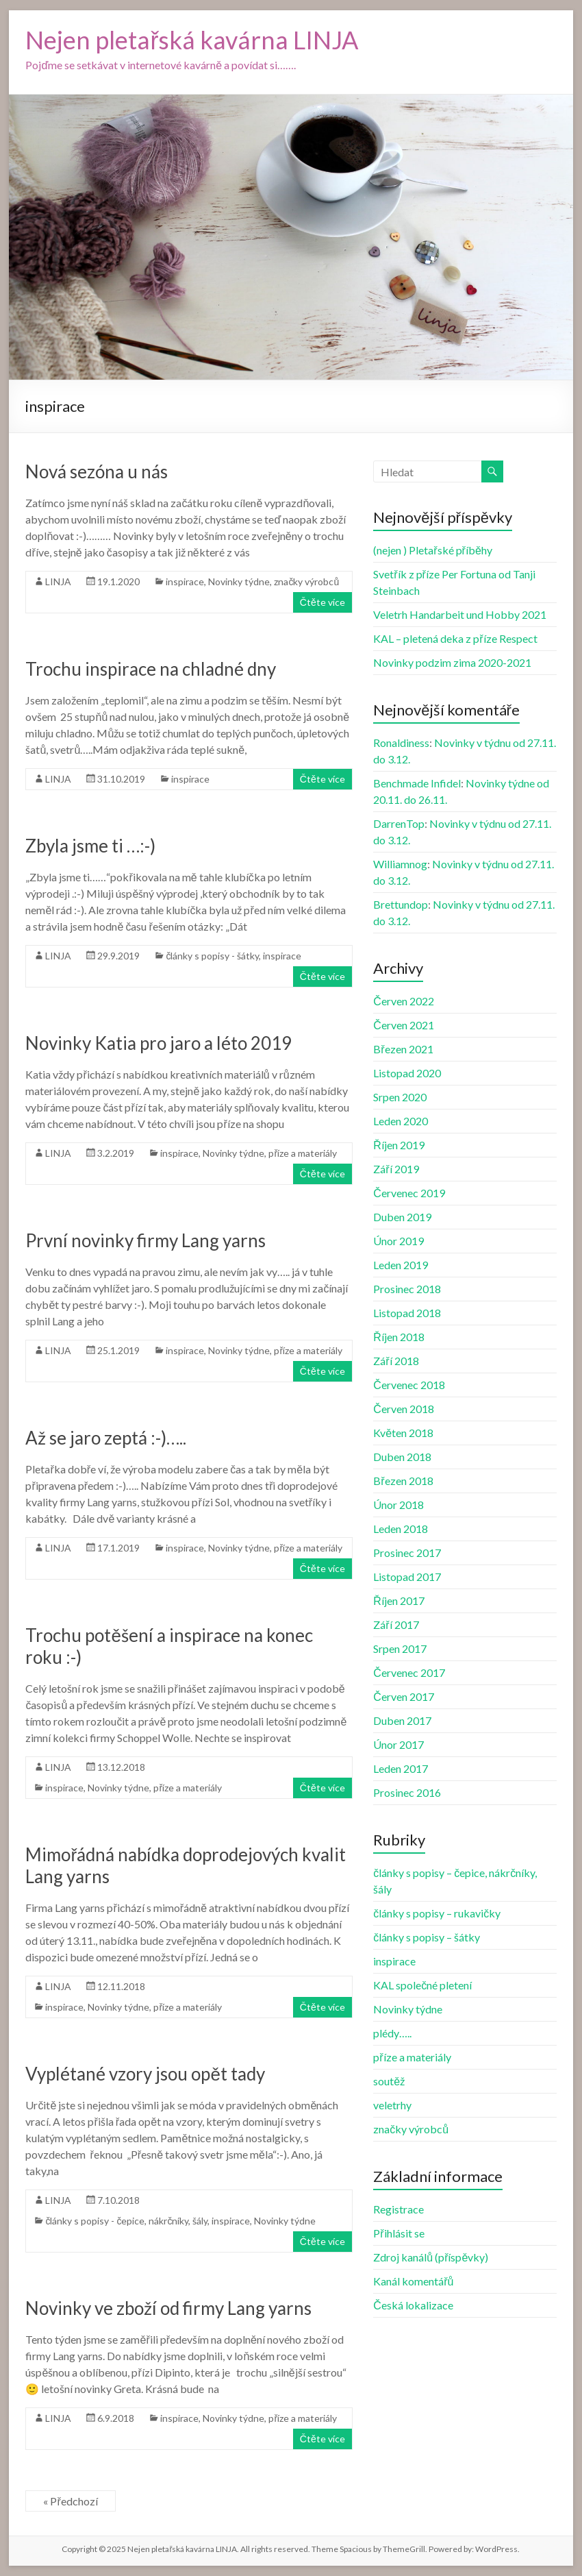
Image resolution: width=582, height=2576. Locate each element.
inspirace (185, 581)
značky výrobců (306, 581)
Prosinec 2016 (407, 1792)
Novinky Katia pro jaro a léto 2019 (158, 1043)
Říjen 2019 (399, 1144)
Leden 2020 (400, 1120)
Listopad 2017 (407, 1576)
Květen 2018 (403, 1432)
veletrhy (392, 2104)
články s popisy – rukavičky (437, 1912)
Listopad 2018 (407, 1312)
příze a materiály (302, 1153)
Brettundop (400, 904)
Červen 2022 (403, 1000)
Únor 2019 (398, 1240)
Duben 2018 (402, 1456)
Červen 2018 (403, 1408)
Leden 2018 (400, 1528)
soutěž (389, 2080)
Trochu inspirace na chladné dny (150, 669)
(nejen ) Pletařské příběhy (432, 549)
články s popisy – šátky (426, 1936)
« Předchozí (70, 2500)
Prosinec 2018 (407, 1288)
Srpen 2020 (400, 1096)
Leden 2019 (400, 1264)
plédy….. (392, 2032)
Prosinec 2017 (407, 1552)
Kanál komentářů (413, 2280)
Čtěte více (322, 602)
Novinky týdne (239, 581)
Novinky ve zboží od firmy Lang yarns (168, 2308)
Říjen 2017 (399, 1600)
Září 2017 (395, 1624)
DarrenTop (399, 823)
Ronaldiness (401, 742)
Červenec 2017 (409, 1672)
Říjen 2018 (399, 1336)
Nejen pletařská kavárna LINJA (191, 40)
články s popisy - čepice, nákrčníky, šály (126, 2221)
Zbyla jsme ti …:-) (90, 846)
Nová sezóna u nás (96, 471)
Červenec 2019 (409, 1192)
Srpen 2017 (400, 1648)
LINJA (58, 581)
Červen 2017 (403, 1696)
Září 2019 (395, 1168)
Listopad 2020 (407, 1072)
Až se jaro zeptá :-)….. (105, 1438)
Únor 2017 (398, 1744)
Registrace (398, 2209)
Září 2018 (395, 1360)
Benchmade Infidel (417, 782)
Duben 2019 (402, 1216)
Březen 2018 (403, 1480)
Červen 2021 (403, 1024)
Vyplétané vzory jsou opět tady (144, 2074)
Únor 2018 (398, 1504)
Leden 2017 (400, 1768)
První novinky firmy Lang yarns (145, 1240)
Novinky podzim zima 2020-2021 (452, 662)
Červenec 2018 (409, 1384)
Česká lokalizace (413, 2304)
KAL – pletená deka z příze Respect (455, 638)
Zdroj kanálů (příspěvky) (430, 2257)
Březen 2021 (403, 1048)
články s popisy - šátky (212, 955)
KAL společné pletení (422, 1984)
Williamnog (400, 863)
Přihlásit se (398, 2233)
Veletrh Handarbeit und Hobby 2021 (459, 614)
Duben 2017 (402, 1720)
